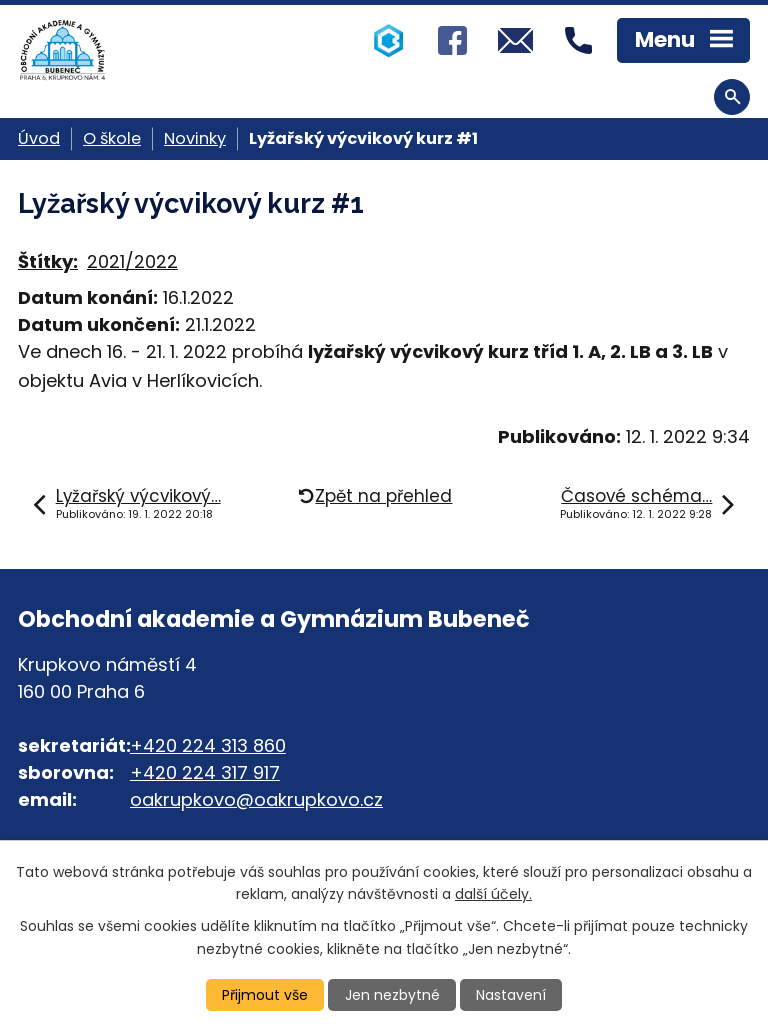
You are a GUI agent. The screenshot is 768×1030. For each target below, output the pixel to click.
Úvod (39, 138)
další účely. (493, 894)
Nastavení (511, 995)
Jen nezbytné (392, 995)
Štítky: (48, 261)
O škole (112, 138)
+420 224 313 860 (208, 745)
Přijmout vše (265, 995)
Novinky (195, 138)
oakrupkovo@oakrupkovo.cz (256, 799)
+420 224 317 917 (205, 772)
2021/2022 (132, 261)
